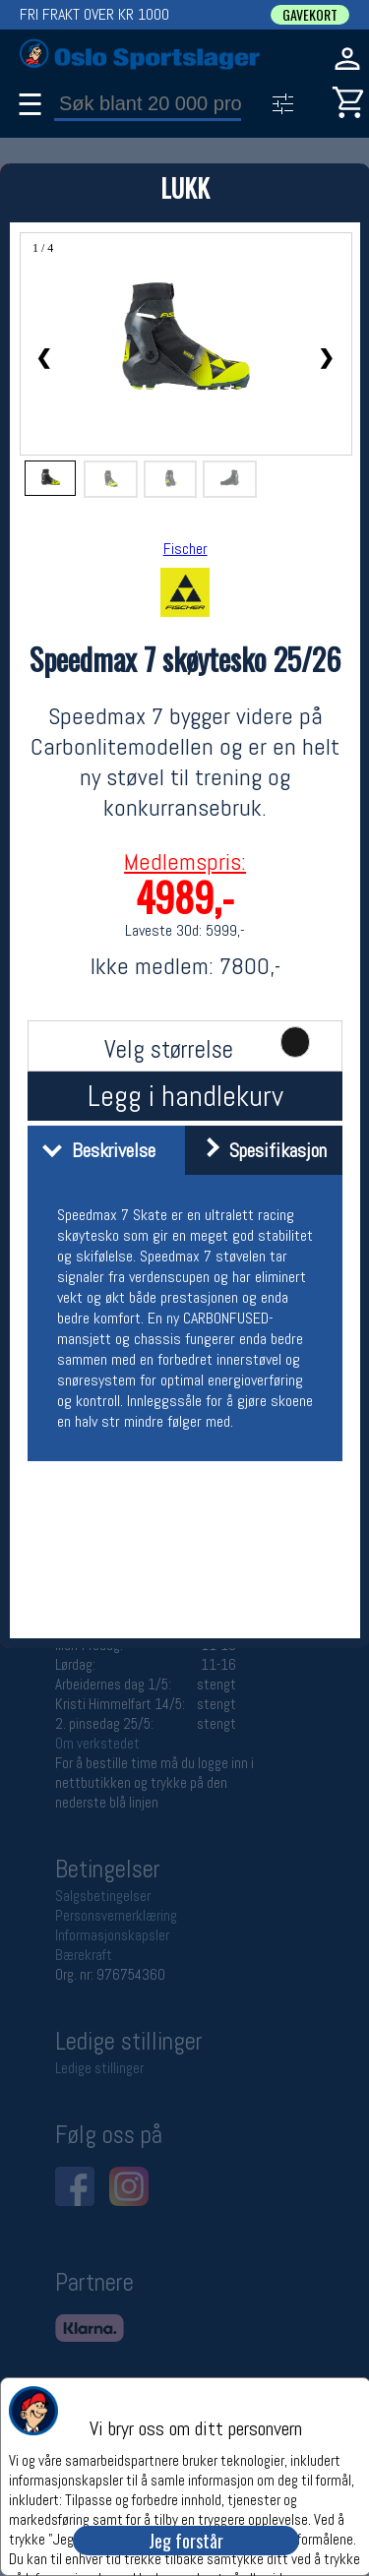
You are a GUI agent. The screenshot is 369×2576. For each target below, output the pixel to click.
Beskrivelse (93, 1150)
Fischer (185, 548)
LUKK (185, 187)
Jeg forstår (186, 2540)
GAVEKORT (310, 15)
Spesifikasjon (258, 1150)
